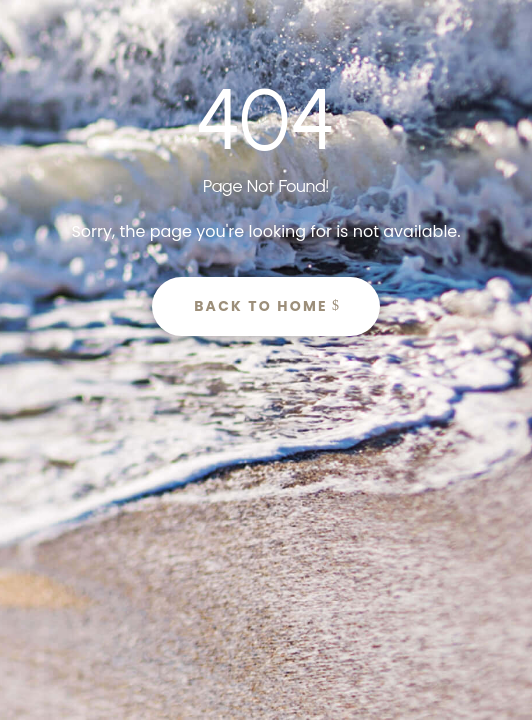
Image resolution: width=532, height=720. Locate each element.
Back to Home (261, 306)
